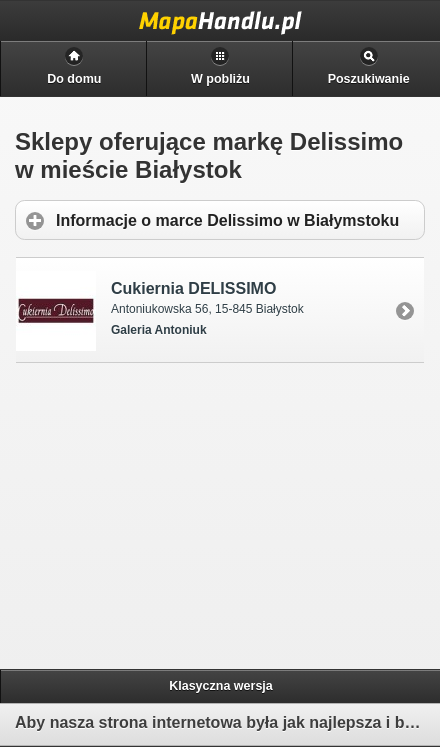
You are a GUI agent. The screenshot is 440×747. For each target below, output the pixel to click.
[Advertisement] (171, 513)
